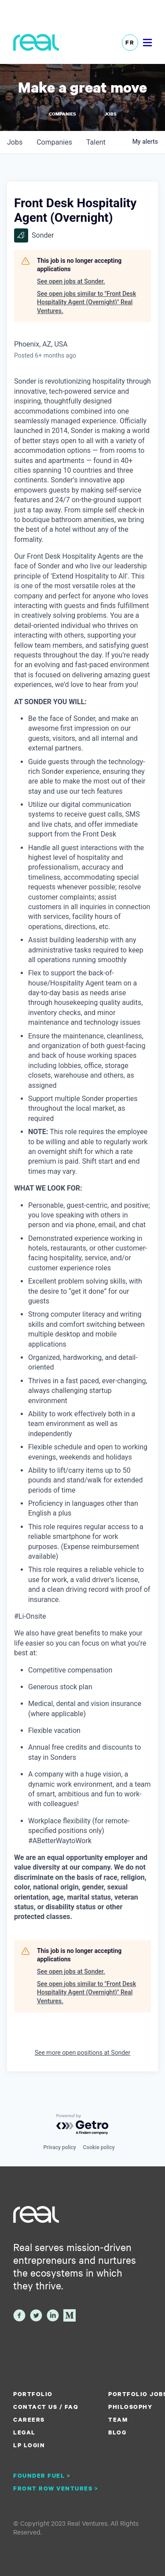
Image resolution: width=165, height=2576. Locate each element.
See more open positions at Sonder (83, 2052)
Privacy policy (59, 2147)
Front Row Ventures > (56, 2488)
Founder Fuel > (41, 2475)
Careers (29, 2419)
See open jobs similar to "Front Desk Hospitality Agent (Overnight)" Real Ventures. (86, 302)
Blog (117, 2432)
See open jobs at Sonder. (71, 281)
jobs (14, 142)
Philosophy (130, 2407)
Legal (24, 2432)
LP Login (29, 2445)
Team (118, 2419)
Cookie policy (99, 2147)
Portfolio (33, 2394)
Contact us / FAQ (45, 2407)
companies (54, 142)
